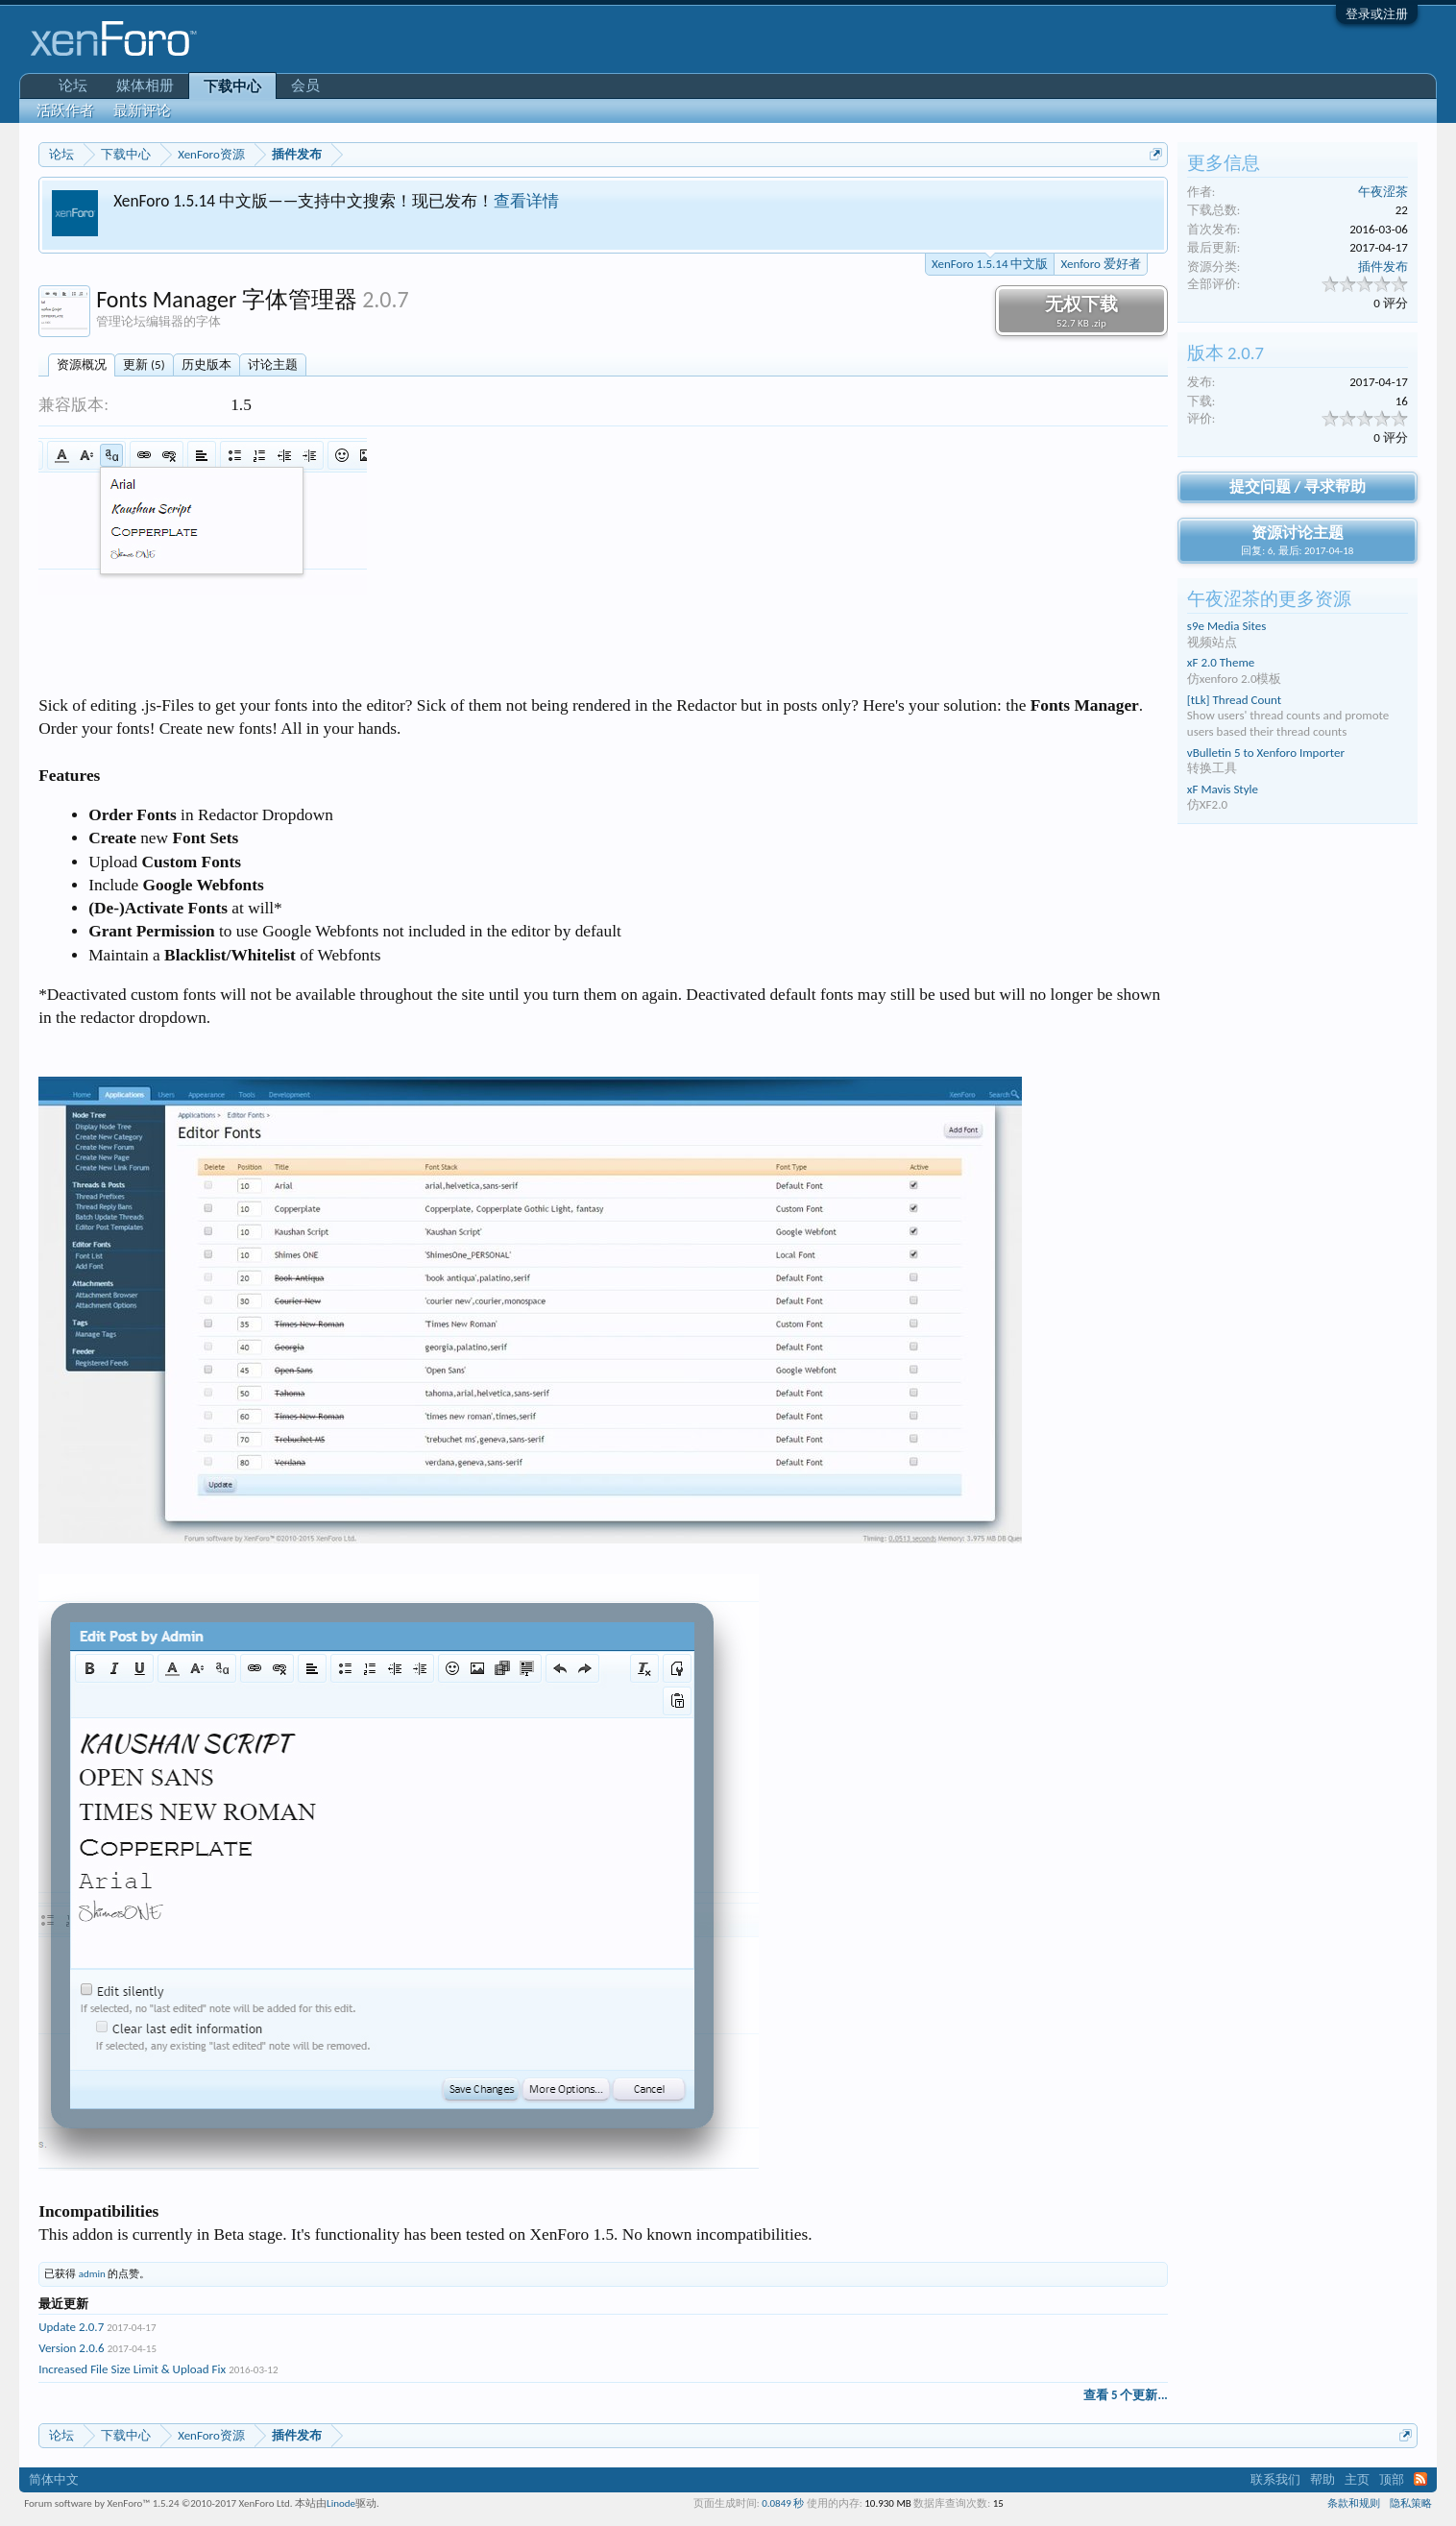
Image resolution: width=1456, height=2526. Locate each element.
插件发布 (1383, 266)
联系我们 (1275, 2479)
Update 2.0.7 (71, 2327)
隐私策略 (1411, 2503)
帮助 (1322, 2479)
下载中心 (232, 86)
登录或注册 (1377, 14)
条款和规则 (1353, 2503)
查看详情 (526, 200)
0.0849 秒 (783, 2503)
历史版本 (206, 364)
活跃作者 (65, 110)
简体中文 (54, 2479)
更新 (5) (143, 364)
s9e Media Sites (1226, 626)
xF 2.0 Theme (1220, 662)
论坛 (73, 85)
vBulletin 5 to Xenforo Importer (1266, 752)
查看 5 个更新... (1125, 2395)
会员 (305, 85)
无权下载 (1081, 311)
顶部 (1391, 2479)
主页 (1357, 2479)
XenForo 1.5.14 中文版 (990, 262)
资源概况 (82, 364)
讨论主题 (273, 364)
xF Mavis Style (1222, 789)
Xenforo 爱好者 (1100, 263)
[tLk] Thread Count (1234, 699)
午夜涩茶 (1383, 191)
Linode (341, 2503)
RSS (1420, 2479)
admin (92, 2274)
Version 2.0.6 (71, 2348)
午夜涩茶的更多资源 (1269, 599)
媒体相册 (145, 85)
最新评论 (142, 110)
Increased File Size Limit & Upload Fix (132, 2369)
